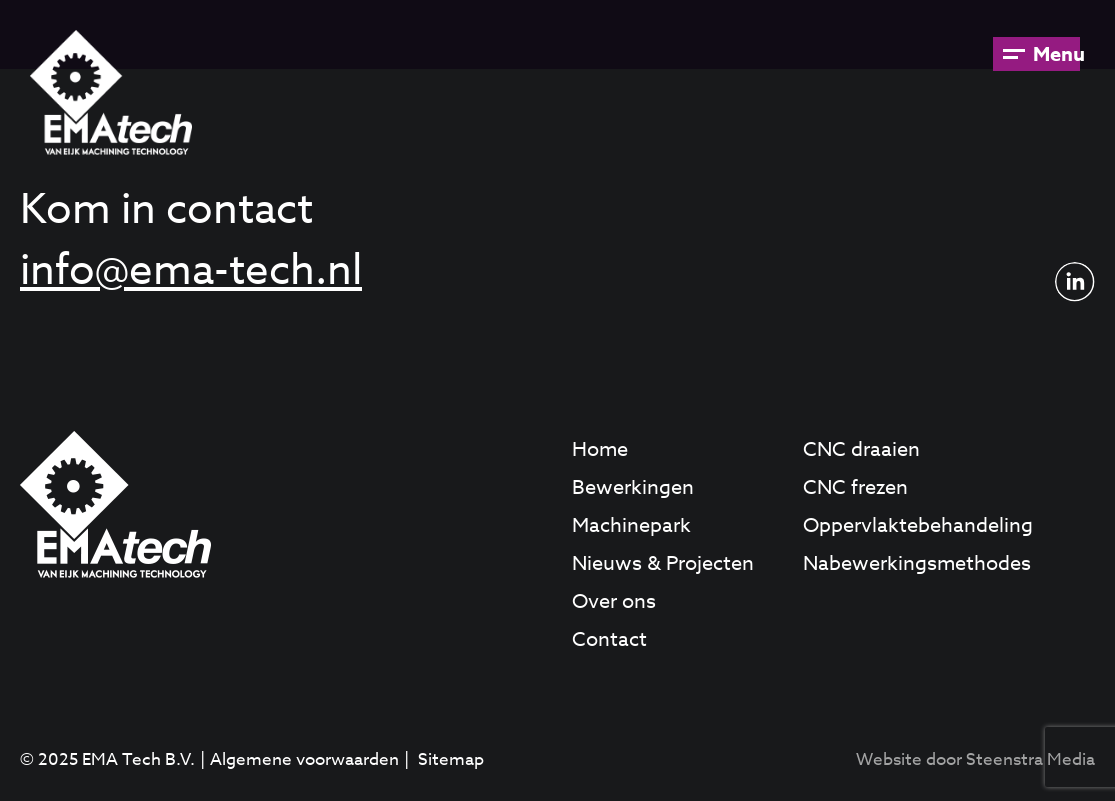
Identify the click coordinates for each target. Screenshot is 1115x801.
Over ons (614, 601)
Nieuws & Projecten (663, 563)
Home (600, 449)
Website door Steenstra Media (975, 759)
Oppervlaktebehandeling (918, 525)
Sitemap (451, 759)
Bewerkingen (633, 487)
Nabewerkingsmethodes (917, 563)
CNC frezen (855, 487)
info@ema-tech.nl (191, 270)
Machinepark (631, 525)
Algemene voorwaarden (304, 759)
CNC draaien (861, 449)
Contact (609, 639)
